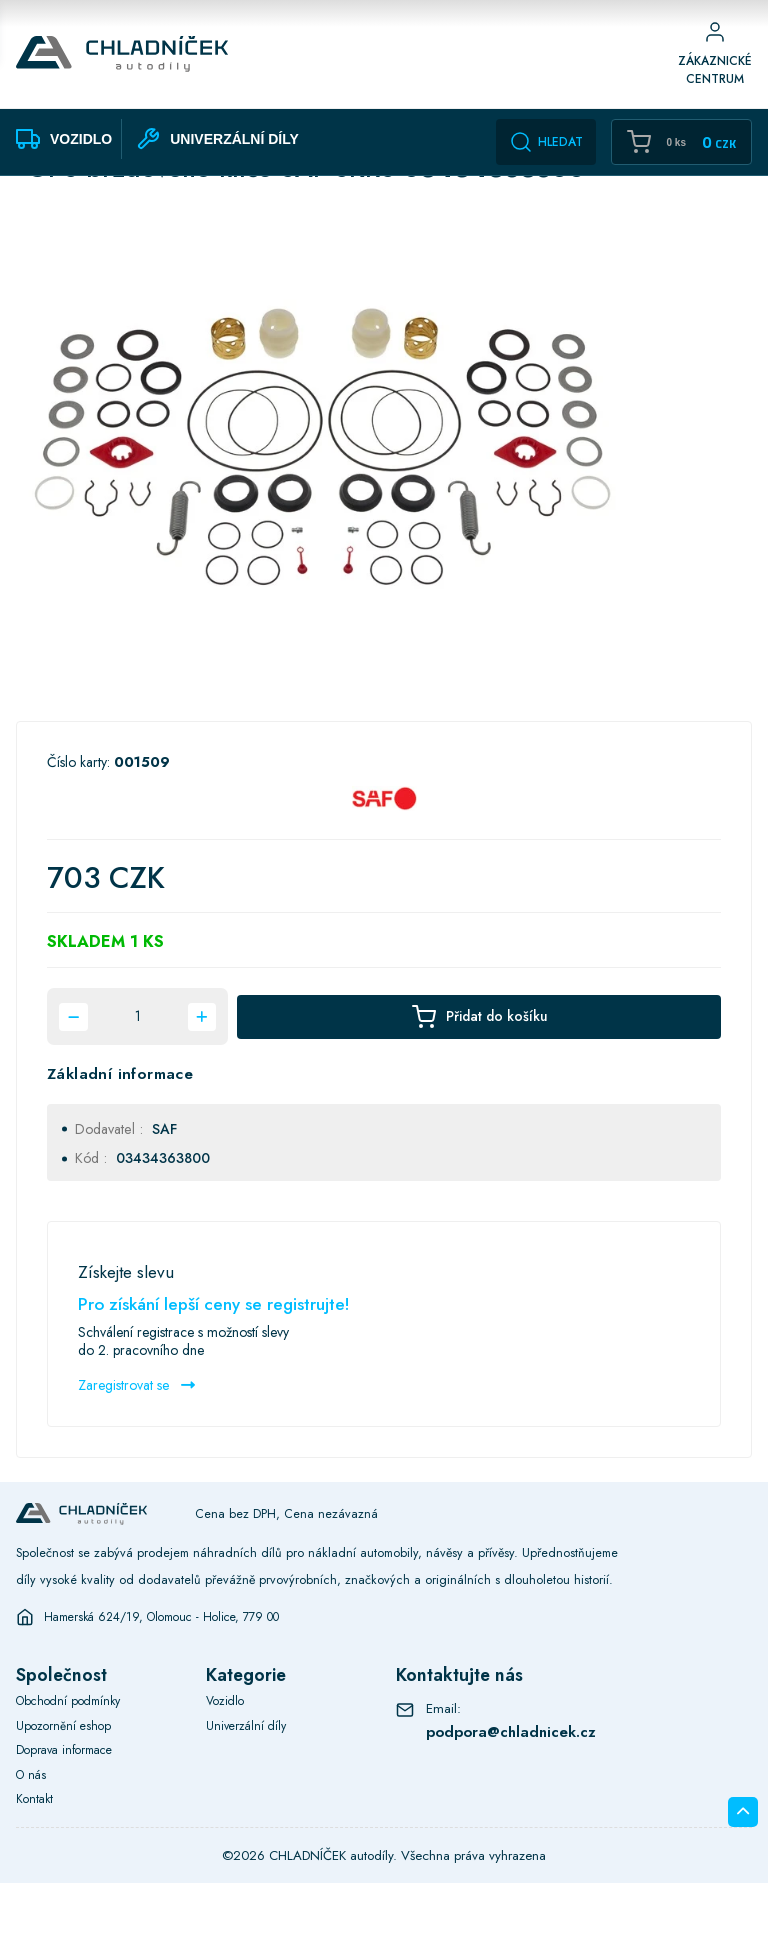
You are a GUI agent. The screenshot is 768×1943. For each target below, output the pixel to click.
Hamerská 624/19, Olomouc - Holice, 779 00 (170, 1676)
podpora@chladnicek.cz (514, 1791)
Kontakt (36, 1859)
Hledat (546, 142)
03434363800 (163, 1218)
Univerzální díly (248, 1785)
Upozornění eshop (65, 1785)
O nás (32, 1834)
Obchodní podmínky (72, 1761)
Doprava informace (68, 1810)
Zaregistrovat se (136, 1444)
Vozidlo (226, 1761)
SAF (164, 1188)
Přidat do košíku (478, 1076)
